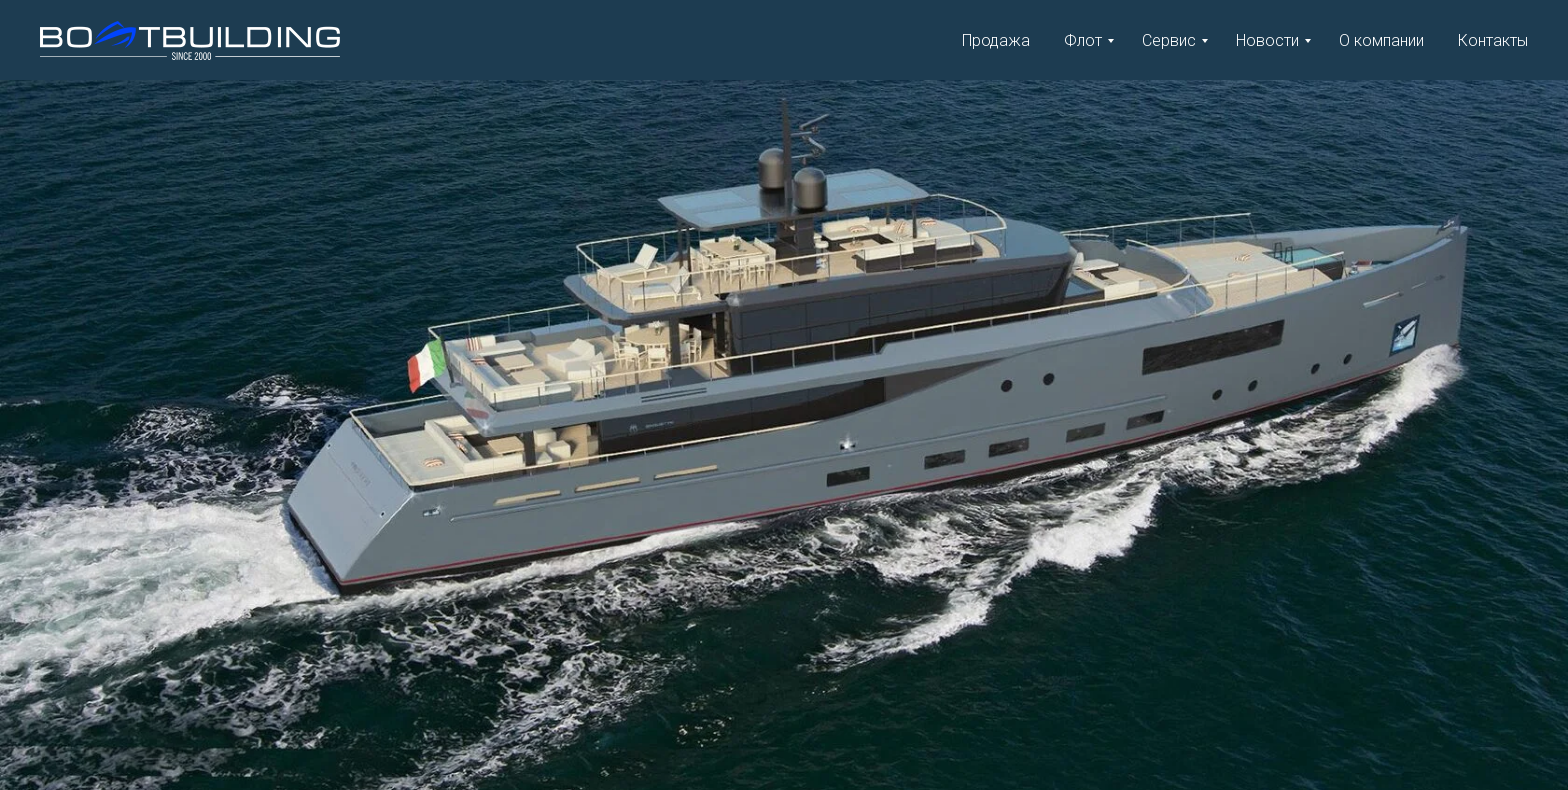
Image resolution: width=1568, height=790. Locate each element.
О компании (1381, 40)
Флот (1083, 40)
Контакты (1493, 40)
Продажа (996, 40)
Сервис (1169, 40)
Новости (1267, 40)
